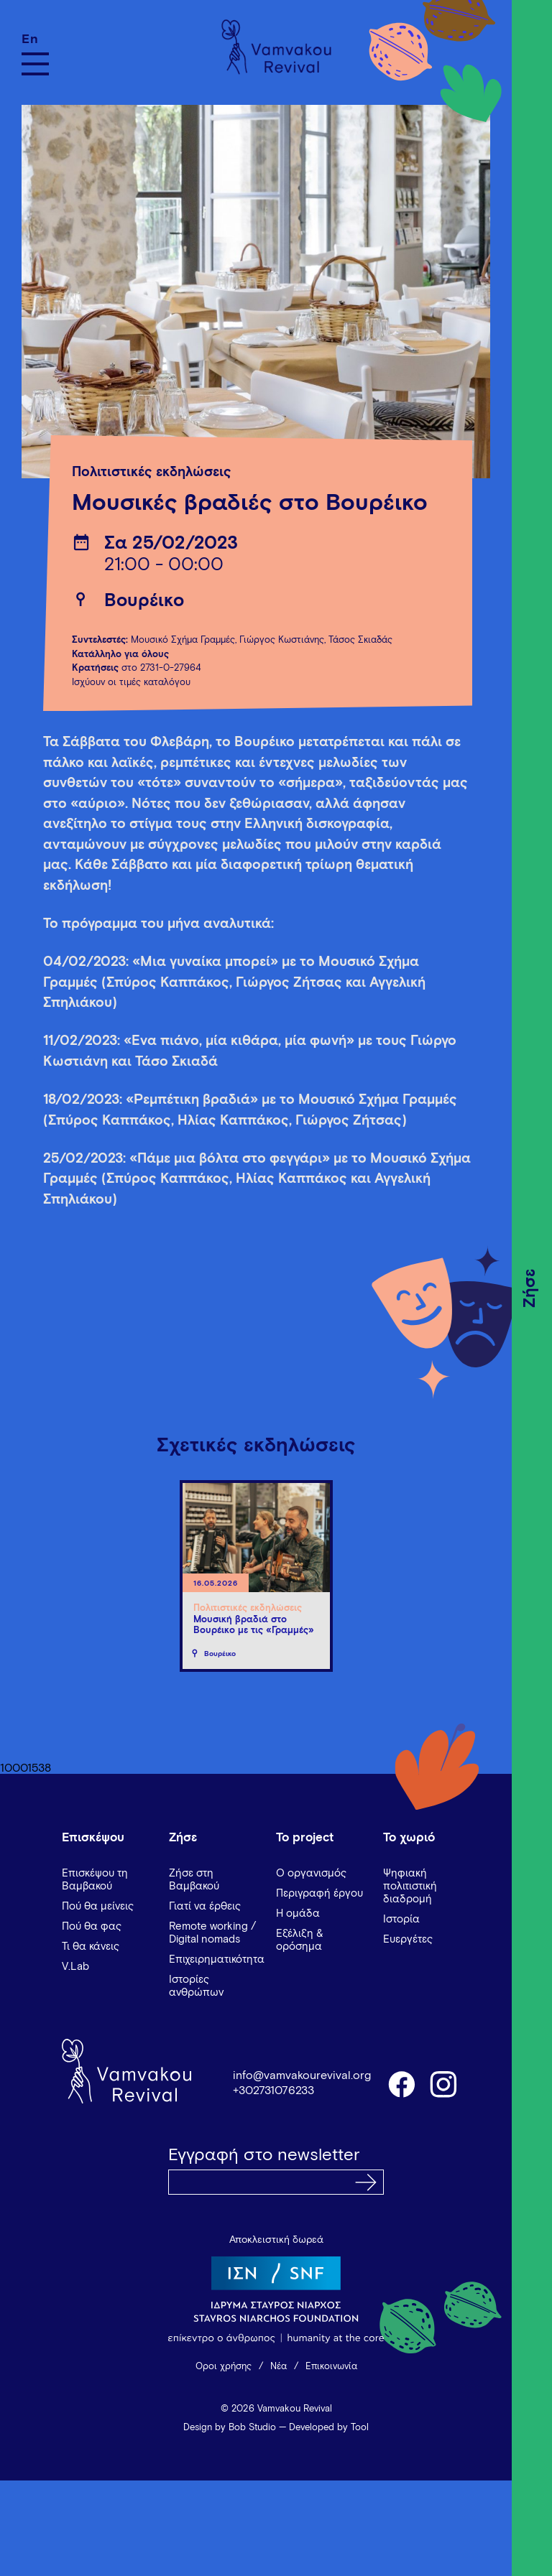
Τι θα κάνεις (90, 1946)
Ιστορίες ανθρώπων (196, 1986)
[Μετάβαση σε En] (35, 39)
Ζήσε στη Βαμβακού (194, 1880)
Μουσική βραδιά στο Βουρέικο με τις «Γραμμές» (253, 1625)
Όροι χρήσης (224, 2366)
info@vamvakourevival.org (302, 2075)
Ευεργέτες (408, 1939)
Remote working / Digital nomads (212, 1933)
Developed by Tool (329, 2427)
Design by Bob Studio (229, 2427)
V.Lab (75, 1966)
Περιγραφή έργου (319, 1893)
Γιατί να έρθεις (205, 1906)
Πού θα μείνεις (98, 1906)
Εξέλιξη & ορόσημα (299, 1940)
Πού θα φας (91, 1926)
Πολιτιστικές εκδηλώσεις (151, 472)
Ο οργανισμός (311, 1873)
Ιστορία (401, 1919)
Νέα (278, 2366)
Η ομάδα (298, 1913)
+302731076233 (273, 2090)
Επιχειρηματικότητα (216, 1959)
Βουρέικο (144, 601)
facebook (401, 2083)
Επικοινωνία (331, 2366)
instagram (444, 2083)
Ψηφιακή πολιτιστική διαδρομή (410, 1886)
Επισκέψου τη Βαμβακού (95, 1880)
